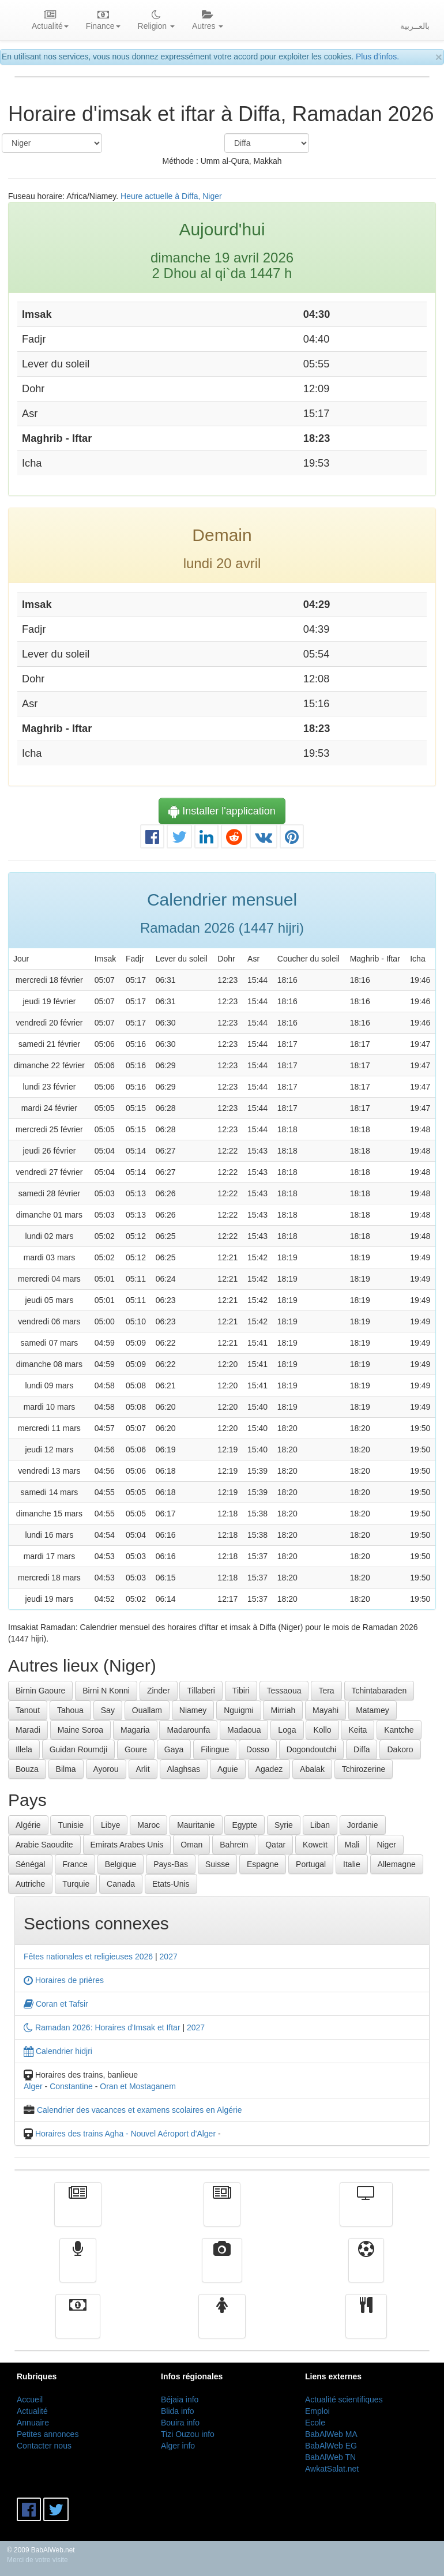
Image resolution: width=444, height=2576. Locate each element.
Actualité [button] (50, 21)
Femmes (222, 2324)
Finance (77, 2324)
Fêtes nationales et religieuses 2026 (88, 1956)
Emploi (317, 2411)
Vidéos (222, 2268)
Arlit (143, 1769)
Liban (320, 1825)
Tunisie (71, 1825)
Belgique (121, 1864)
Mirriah (282, 1710)
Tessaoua (284, 1690)
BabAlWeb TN (330, 2457)
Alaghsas (184, 1769)
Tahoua (70, 1710)
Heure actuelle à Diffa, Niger (171, 196)
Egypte (244, 1825)
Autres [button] (207, 21)
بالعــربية (415, 26)
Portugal (311, 1864)
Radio (78, 2268)
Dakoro (400, 1749)
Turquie (75, 1883)
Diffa (361, 1749)
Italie (351, 1864)
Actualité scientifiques (344, 2399)
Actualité (77, 2212)
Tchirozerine (363, 1769)
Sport (365, 2268)
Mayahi (325, 1710)
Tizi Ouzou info (188, 2434)
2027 (169, 1956)
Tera (326, 1690)
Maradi (28, 1729)
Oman (191, 1844)
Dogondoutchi (311, 1749)
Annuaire (33, 2422)
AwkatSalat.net (332, 2468)
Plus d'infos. (377, 56)
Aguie (227, 1769)
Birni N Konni (106, 1690)
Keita (357, 1729)
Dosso (257, 1749)
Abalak (312, 1769)
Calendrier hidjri (58, 2051)
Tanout (28, 1710)
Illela (24, 1749)
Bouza (27, 1769)
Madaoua (244, 1729)
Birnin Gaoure (40, 1690)
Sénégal (30, 1864)
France (75, 1864)
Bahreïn (234, 1844)
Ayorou (106, 1769)
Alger (33, 2086)
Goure (136, 1749)
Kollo (322, 1729)
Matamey (372, 1710)
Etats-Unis (171, 1883)
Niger (386, 1844)
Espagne (263, 1864)
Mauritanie (196, 1825)
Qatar (275, 1844)
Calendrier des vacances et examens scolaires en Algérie (139, 2110)
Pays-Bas (170, 1864)
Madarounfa (188, 1729)
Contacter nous (44, 2445)
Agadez (269, 1769)
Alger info (178, 2445)
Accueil (30, 2399)
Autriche (30, 1883)
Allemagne (397, 1864)
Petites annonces (47, 2434)
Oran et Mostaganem (138, 2086)
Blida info (177, 2411)
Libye (110, 1825)
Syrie (283, 1825)
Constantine (71, 2086)
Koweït (315, 1844)
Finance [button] (103, 21)
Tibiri (241, 1690)
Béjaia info (179, 2399)
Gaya (173, 1749)
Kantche (398, 1729)
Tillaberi (201, 1690)
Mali (352, 1844)
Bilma (66, 1769)
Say (108, 1710)
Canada (121, 1883)
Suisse (217, 1864)
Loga (287, 1729)
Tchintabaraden (379, 1690)
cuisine (366, 2324)
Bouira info (180, 2422)
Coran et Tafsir (56, 2003)
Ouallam (147, 1710)
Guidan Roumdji (78, 1749)
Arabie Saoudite (44, 1844)
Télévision (366, 2212)
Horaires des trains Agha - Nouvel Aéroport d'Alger (125, 2133)
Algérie (28, 1825)
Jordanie (362, 1825)
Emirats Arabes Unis (127, 1844)
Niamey (192, 1710)
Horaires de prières (64, 1980)
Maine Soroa (80, 1729)
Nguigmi (238, 1710)
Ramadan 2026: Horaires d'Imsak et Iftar (102, 2027)
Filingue (215, 1749)
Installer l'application (222, 811)
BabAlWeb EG (331, 2445)
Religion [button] (156, 21)
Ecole (315, 2422)
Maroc (148, 1825)
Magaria (135, 1729)
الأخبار (222, 2212)
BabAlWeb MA (331, 2434)
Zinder (158, 1690)
